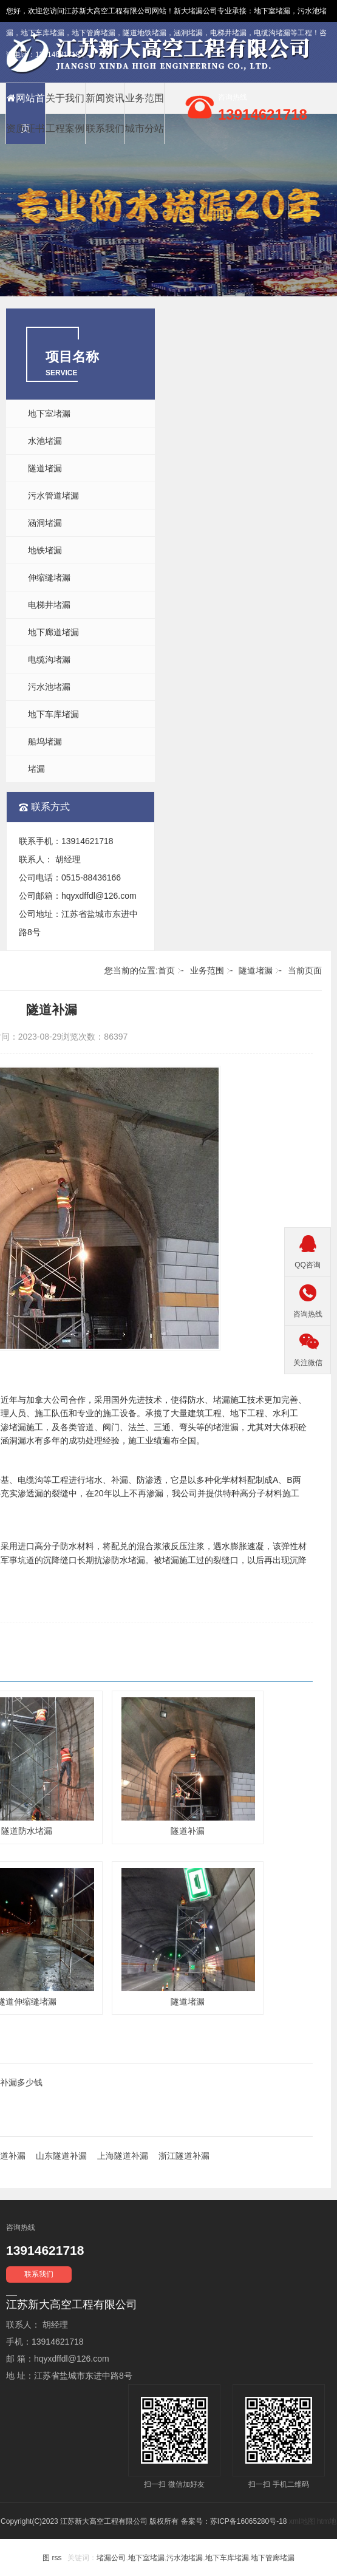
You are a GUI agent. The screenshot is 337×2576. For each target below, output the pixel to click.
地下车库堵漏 (53, 714)
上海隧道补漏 (122, 2156)
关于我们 (65, 98)
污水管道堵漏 (53, 495)
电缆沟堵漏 (49, 659)
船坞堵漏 (45, 741)
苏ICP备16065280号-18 (248, 2521)
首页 (166, 970)
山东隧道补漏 (61, 2156)
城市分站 (144, 128)
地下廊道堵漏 (53, 632)
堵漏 (36, 769)
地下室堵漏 (272, 11)
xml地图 (302, 2521)
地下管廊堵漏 (272, 2558)
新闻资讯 (105, 98)
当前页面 (305, 970)
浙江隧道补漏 (183, 2156)
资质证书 (25, 128)
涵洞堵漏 (45, 523)
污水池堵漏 (49, 687)
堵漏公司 (202, 11)
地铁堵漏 (45, 550)
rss (56, 2558)
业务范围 (144, 98)
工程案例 (65, 128)
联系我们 (105, 128)
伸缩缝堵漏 (49, 577)
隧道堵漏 (45, 468)
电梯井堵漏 (49, 605)
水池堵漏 (45, 441)
